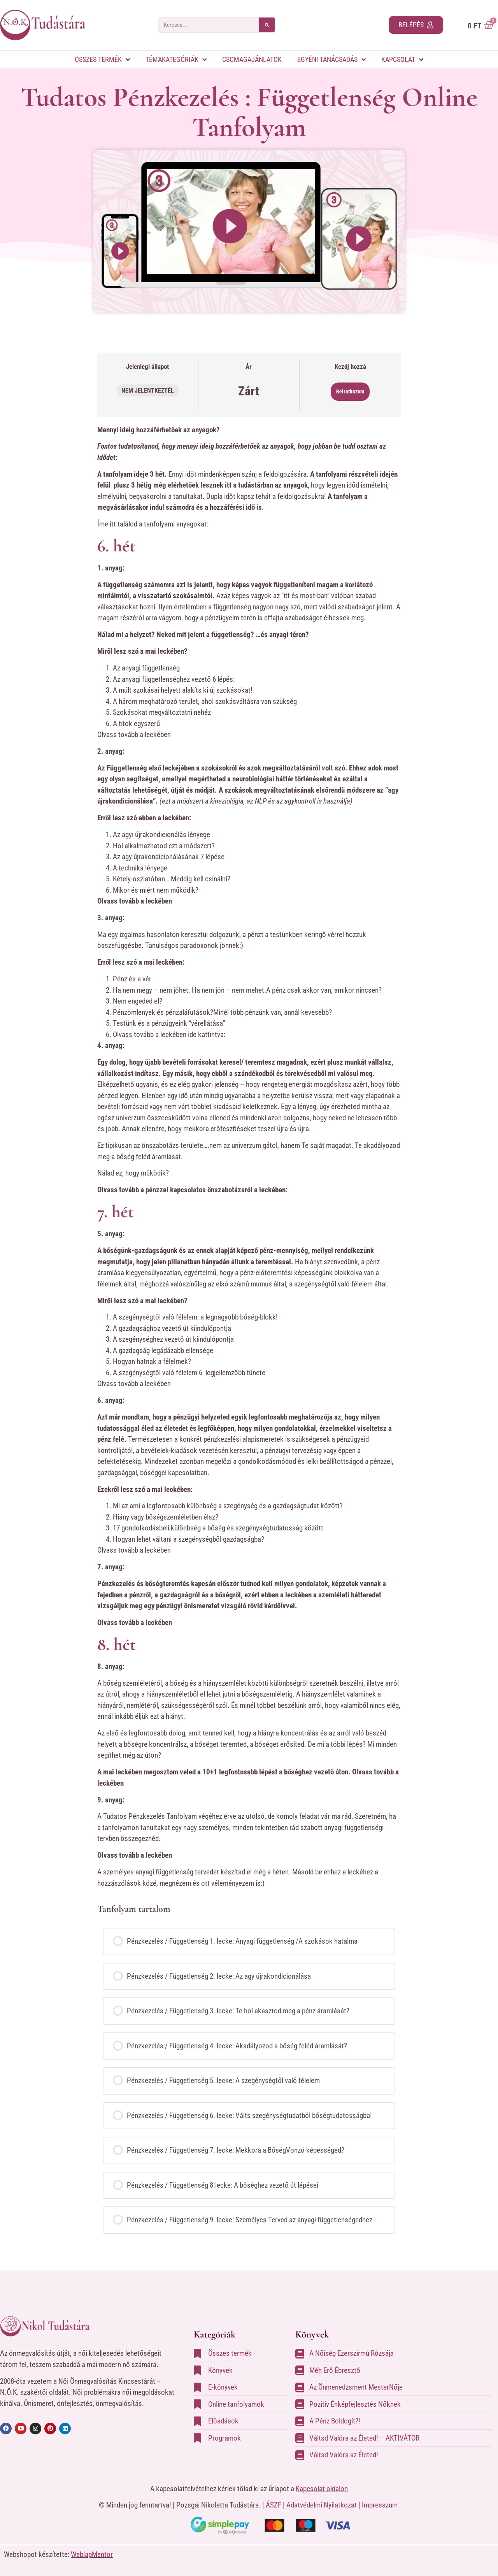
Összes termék (102, 59)
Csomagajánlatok (252, 59)
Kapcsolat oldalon (322, 2488)
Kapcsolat (402, 59)
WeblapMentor (92, 2554)
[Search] (267, 25)
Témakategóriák (176, 59)
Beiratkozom (350, 391)
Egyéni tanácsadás (331, 59)
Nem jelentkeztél (147, 390)
